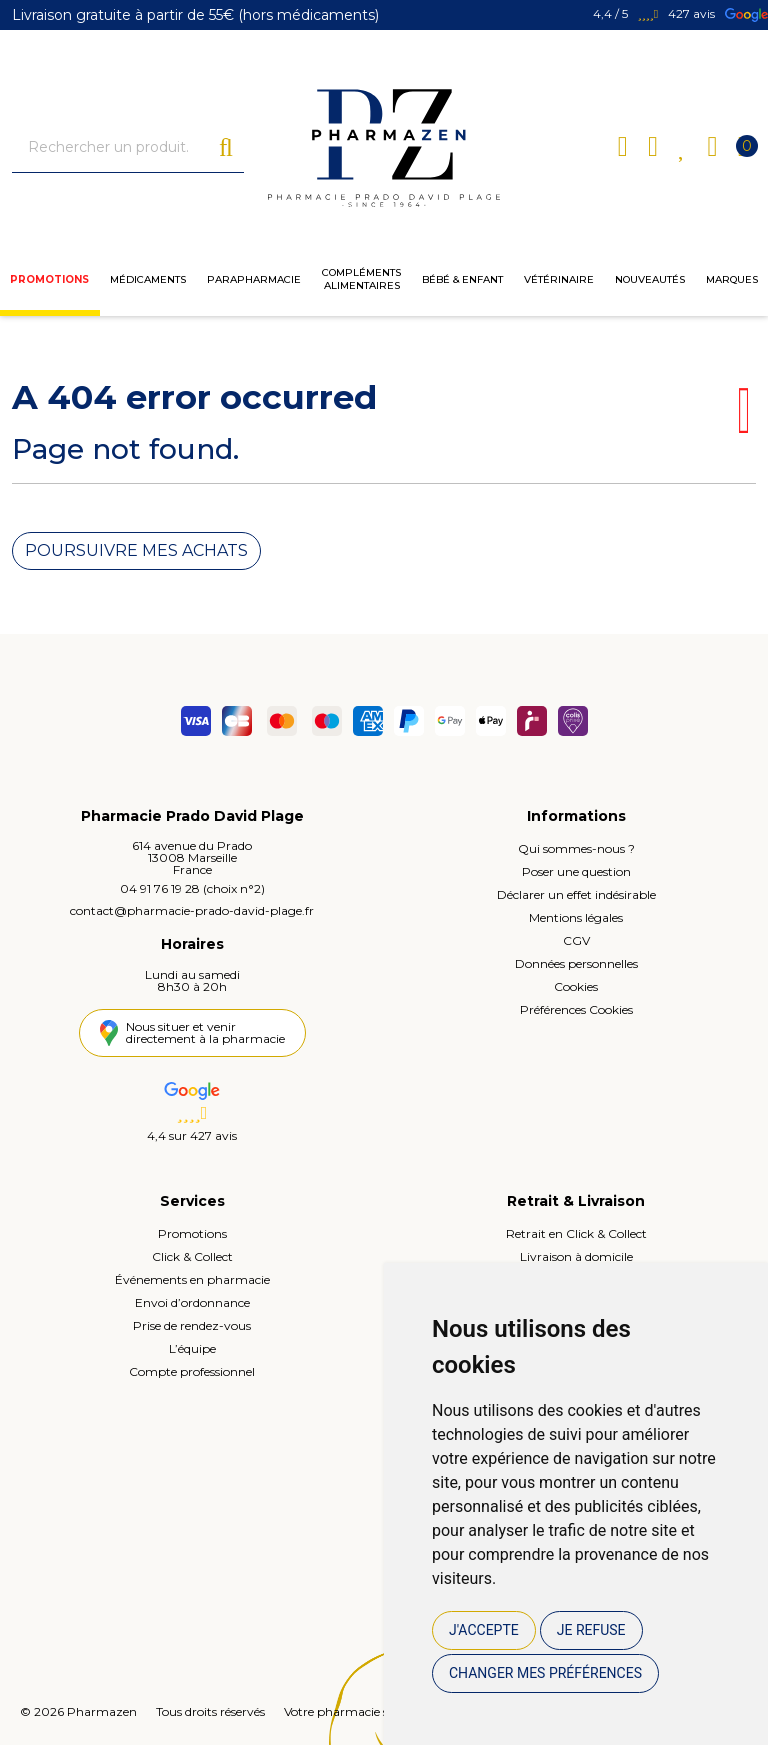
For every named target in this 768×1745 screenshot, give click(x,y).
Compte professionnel (192, 1371)
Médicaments (148, 279)
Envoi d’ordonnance (192, 1302)
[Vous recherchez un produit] (115, 147)
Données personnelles (576, 963)
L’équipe (192, 1348)
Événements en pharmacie (192, 1279)
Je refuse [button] (591, 1630)
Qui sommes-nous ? (576, 848)
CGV (576, 940)
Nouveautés (650, 279)
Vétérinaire (559, 279)
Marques (732, 279)
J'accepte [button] (484, 1630)
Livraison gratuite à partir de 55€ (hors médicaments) (195, 15)
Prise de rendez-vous (192, 1325)
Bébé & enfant (462, 279)
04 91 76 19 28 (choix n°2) (192, 888)
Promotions (49, 279)
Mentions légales (576, 917)
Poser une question (576, 871)
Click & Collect (192, 1256)
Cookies (576, 986)
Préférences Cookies (576, 1009)
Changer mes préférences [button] (545, 1673)
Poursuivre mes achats (136, 550)
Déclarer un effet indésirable (576, 894)
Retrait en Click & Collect (576, 1233)
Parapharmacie (254, 279)
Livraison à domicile (576, 1256)
